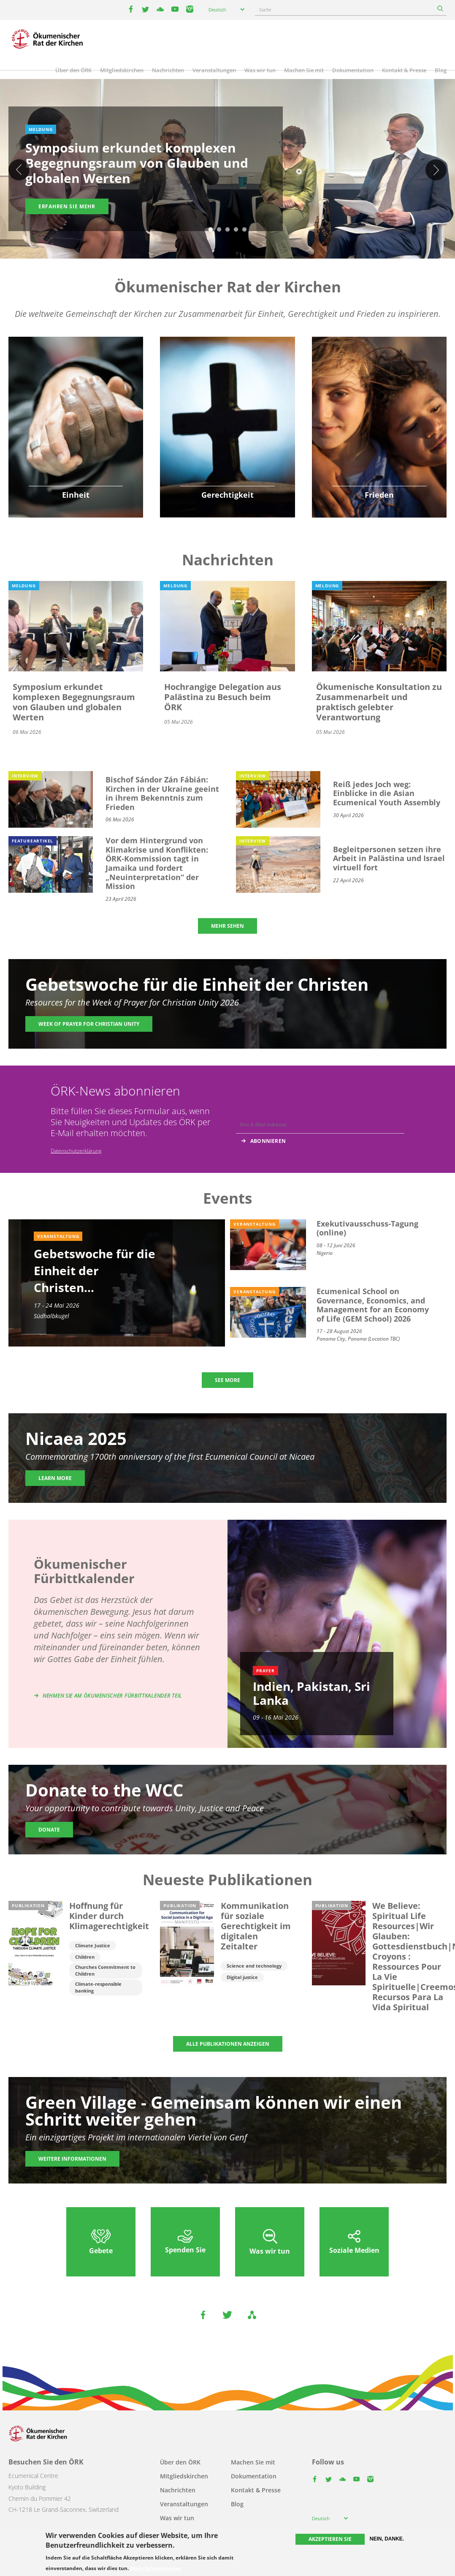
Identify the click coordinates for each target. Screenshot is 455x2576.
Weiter (436, 169)
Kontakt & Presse (404, 70)
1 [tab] (210, 230)
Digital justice (242, 1977)
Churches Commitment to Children (105, 1970)
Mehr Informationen (155, 2568)
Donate (49, 1829)
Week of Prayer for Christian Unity (88, 1024)
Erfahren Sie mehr (66, 206)
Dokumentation (353, 70)
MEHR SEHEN (227, 926)
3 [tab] (227, 230)
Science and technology (254, 1966)
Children (85, 1957)
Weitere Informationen (72, 2158)
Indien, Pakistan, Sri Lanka (311, 1693)
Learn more (55, 1478)
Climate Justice (92, 1945)
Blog (441, 70)
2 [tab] (219, 230)
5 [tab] (244, 230)
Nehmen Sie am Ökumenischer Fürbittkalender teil (112, 1695)
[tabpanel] (227, 170)
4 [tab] (236, 230)
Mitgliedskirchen (122, 70)
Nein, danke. (387, 2539)
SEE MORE (227, 1380)
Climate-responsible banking (98, 1987)
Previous (19, 169)
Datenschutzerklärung (76, 1150)
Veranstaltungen (214, 70)
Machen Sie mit (304, 70)
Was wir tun (260, 70)
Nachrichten (168, 70)
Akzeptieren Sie (330, 2539)
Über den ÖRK (73, 70)
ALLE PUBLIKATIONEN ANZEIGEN (227, 2043)
